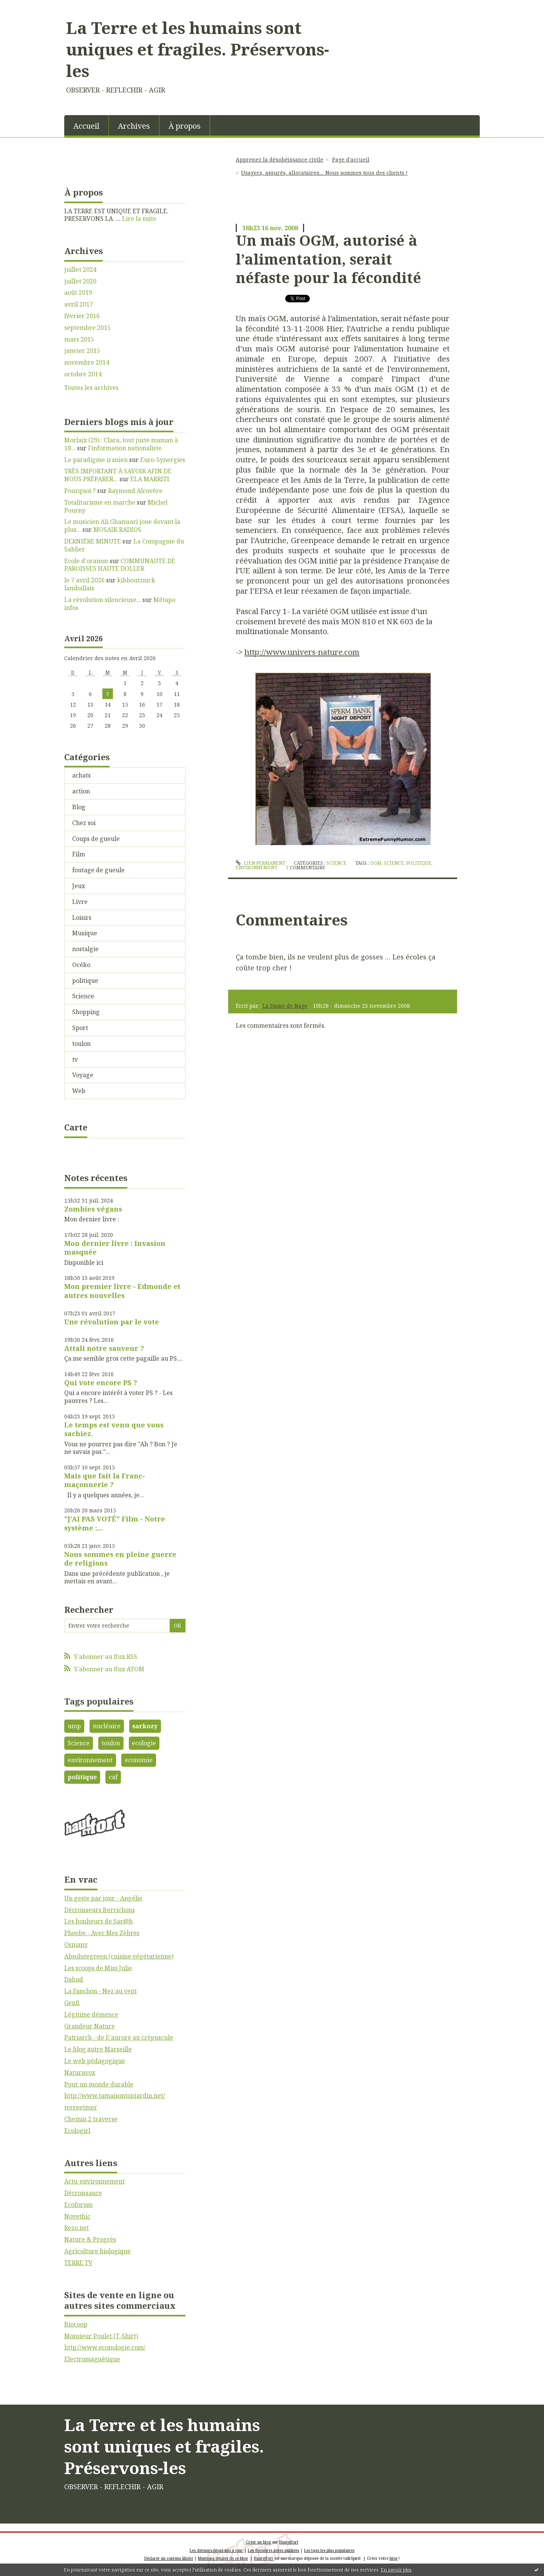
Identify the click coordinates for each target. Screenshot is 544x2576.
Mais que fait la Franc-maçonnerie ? (104, 1480)
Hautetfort (288, 2542)
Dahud (73, 1979)
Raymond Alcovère (135, 491)
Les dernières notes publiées (273, 2550)
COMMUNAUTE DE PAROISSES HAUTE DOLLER (119, 565)
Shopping (86, 1012)
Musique (84, 933)
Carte (75, 1127)
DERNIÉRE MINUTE (92, 541)
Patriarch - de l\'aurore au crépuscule (118, 2037)
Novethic (77, 2216)
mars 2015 (79, 339)
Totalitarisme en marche (99, 502)
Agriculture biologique (97, 2251)
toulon (81, 1043)
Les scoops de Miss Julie (98, 1968)
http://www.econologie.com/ (104, 2347)
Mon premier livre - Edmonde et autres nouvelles (122, 1291)
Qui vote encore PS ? (100, 1382)
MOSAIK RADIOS (117, 529)
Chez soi (84, 823)
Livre (80, 902)
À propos (184, 126)
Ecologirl (77, 2130)
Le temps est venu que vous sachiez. (114, 1429)
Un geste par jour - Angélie (103, 1898)
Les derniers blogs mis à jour (216, 2550)
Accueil (86, 126)
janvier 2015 (82, 351)
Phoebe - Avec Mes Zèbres (101, 1933)
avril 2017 (78, 304)
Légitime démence (91, 2014)
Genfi (72, 2003)
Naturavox (79, 2072)
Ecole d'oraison (86, 561)
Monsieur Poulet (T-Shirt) (101, 2336)
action (81, 791)
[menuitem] (86, 125)
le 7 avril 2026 (84, 580)
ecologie (144, 1743)
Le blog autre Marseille (98, 2049)
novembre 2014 (86, 362)
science (394, 863)
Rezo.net (76, 2227)
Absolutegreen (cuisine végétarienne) (118, 1956)
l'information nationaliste (125, 448)
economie (139, 1760)
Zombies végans (93, 1208)
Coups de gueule (96, 839)
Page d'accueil (350, 159)
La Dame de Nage (285, 1005)
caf (113, 1777)
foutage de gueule (98, 870)
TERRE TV (78, 2263)
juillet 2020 (80, 281)
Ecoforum (78, 2204)
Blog (78, 807)
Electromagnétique (92, 2359)
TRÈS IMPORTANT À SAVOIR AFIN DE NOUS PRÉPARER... (118, 475)
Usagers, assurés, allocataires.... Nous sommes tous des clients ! (324, 172)
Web (78, 1091)
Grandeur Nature (89, 2026)
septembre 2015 (87, 328)
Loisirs (81, 917)
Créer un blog (258, 2542)
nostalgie (85, 949)
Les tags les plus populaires (329, 2550)
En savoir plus (396, 2570)
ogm (376, 863)
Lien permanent (260, 863)
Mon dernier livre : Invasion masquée (114, 1247)
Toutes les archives (91, 388)
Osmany (76, 1944)
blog (393, 2558)
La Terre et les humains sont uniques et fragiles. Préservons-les (197, 49)
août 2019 (78, 293)
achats (81, 775)
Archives (134, 126)
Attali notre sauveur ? (104, 1348)
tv (75, 1059)
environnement (90, 1760)
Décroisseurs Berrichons (99, 1910)
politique (85, 980)
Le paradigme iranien (96, 460)
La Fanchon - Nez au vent (100, 1991)
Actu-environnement (94, 2181)
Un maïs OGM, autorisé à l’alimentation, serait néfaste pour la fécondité (328, 258)
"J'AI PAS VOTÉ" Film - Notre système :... (114, 1523)
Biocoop (75, 2324)
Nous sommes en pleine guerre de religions (120, 1558)
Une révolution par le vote (111, 1321)
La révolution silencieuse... (102, 600)
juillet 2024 (80, 270)
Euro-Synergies (162, 460)
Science (83, 996)
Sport (80, 1028)
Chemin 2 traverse (90, 2119)
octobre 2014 (83, 374)
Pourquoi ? (80, 491)
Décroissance (83, 2193)
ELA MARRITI (149, 479)
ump (74, 1726)
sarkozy (145, 1726)
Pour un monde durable (98, 2084)
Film (78, 854)
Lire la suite (139, 218)
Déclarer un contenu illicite (168, 2558)
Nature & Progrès (90, 2239)
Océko (81, 965)
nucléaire (107, 1726)
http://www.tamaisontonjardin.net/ (114, 2095)
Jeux (78, 886)
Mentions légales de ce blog (223, 2558)
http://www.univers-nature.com (301, 652)
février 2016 (82, 316)
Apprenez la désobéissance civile (279, 159)
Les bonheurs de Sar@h (98, 1921)
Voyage (82, 1075)
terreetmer (80, 2107)
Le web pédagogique (94, 2061)
